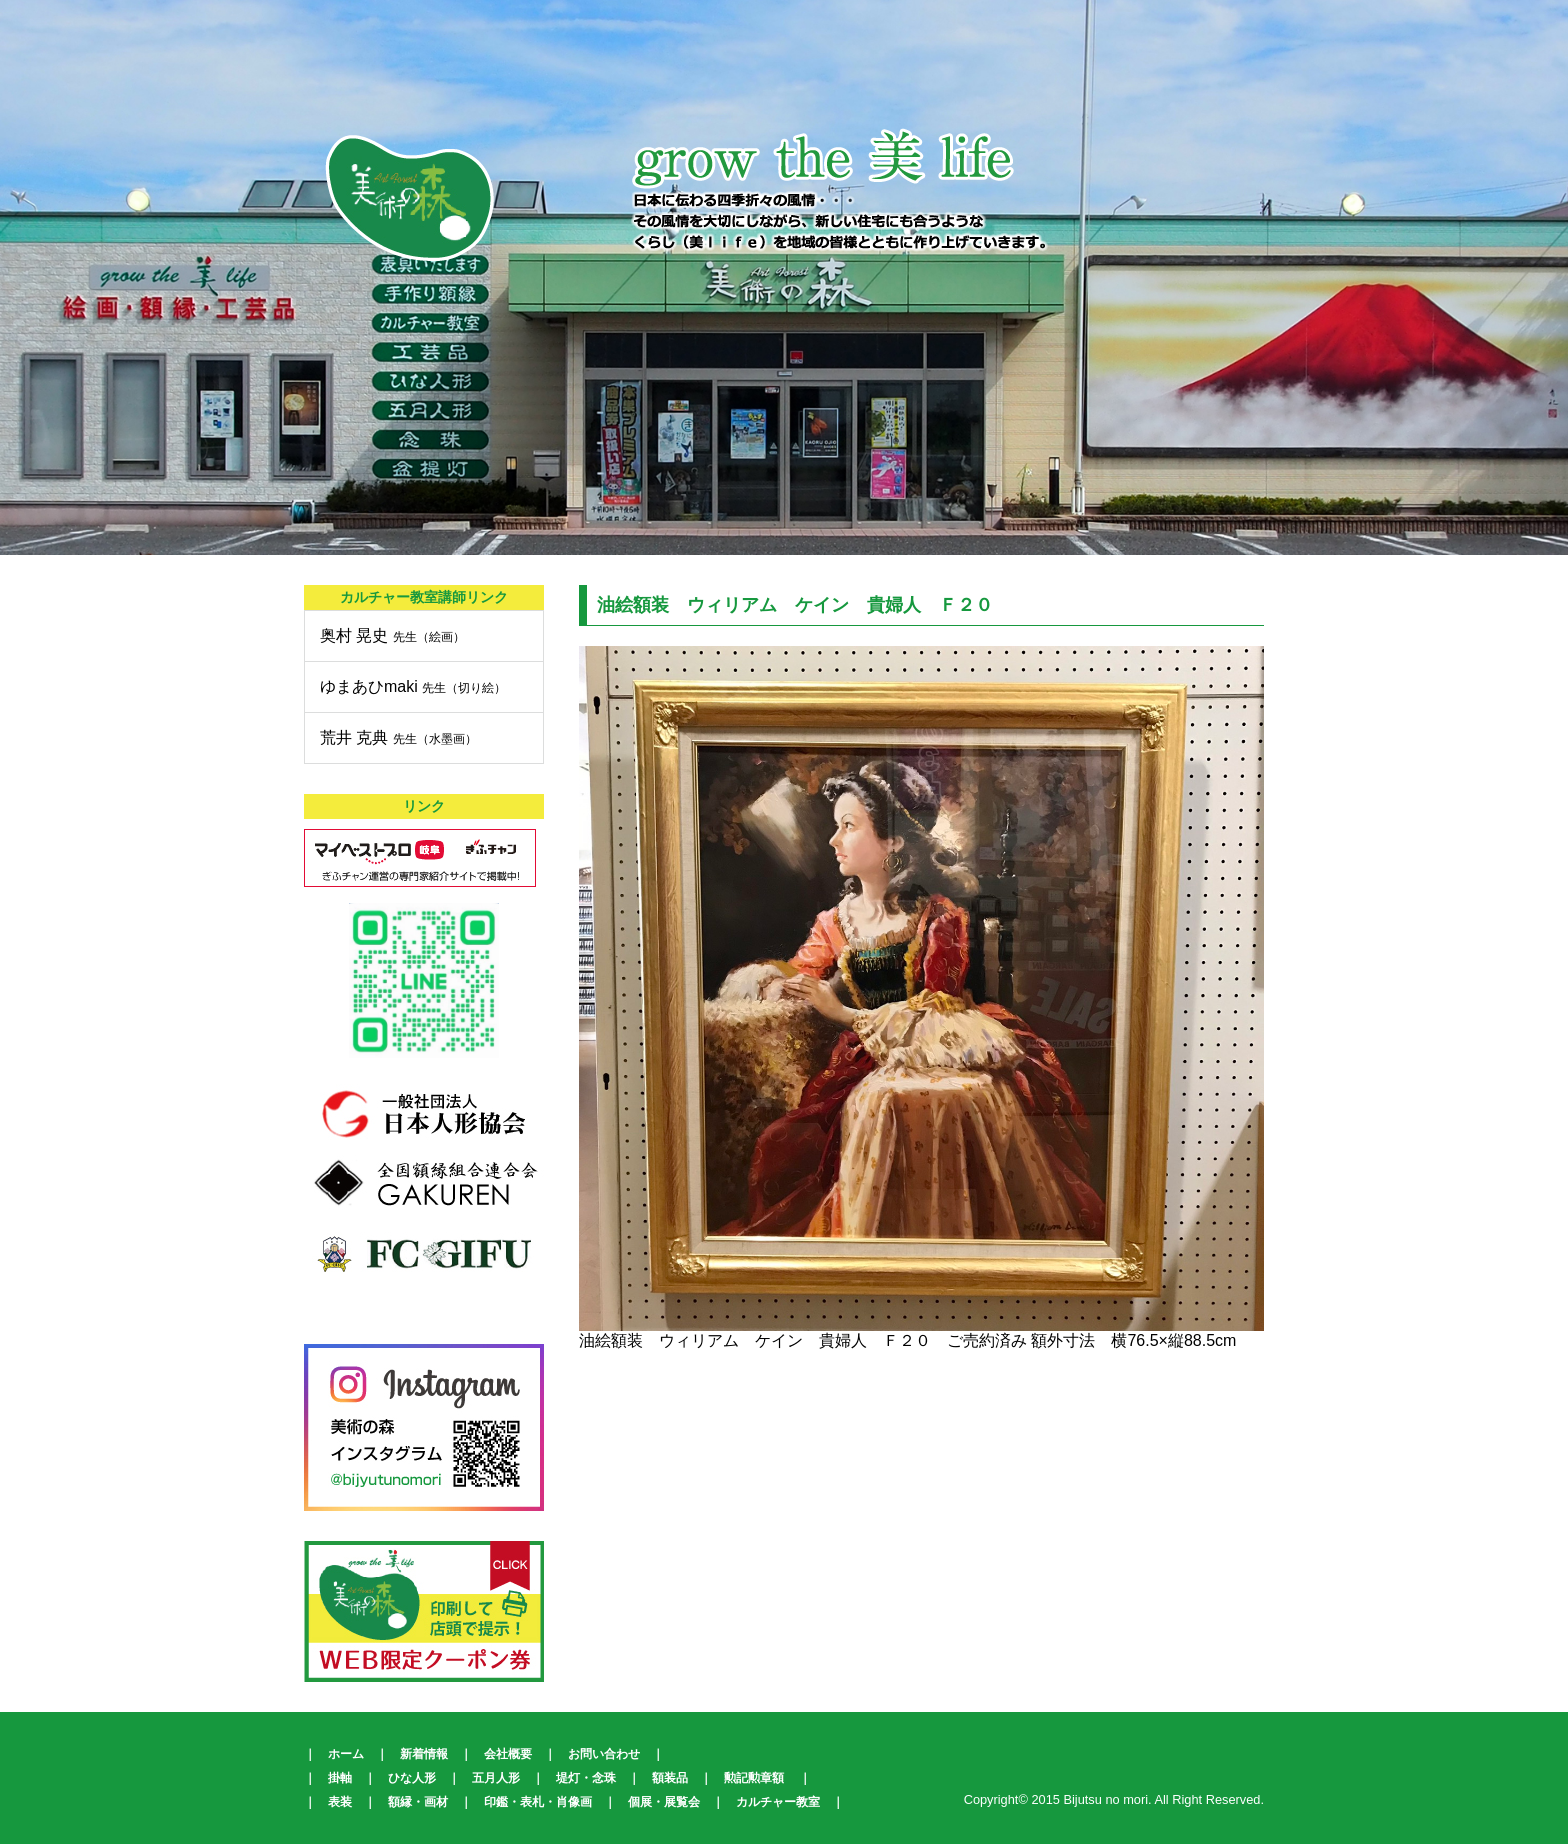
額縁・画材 (418, 1802)
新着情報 (424, 1754)
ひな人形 (412, 1778)
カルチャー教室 (778, 1802)
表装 (340, 1802)
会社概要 (508, 1754)
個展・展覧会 (664, 1802)
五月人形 (496, 1778)
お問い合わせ (604, 1754)
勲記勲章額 (754, 1778)
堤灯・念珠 (586, 1778)
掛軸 (340, 1778)
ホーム (346, 1754)
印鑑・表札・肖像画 (538, 1802)
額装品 (670, 1778)
